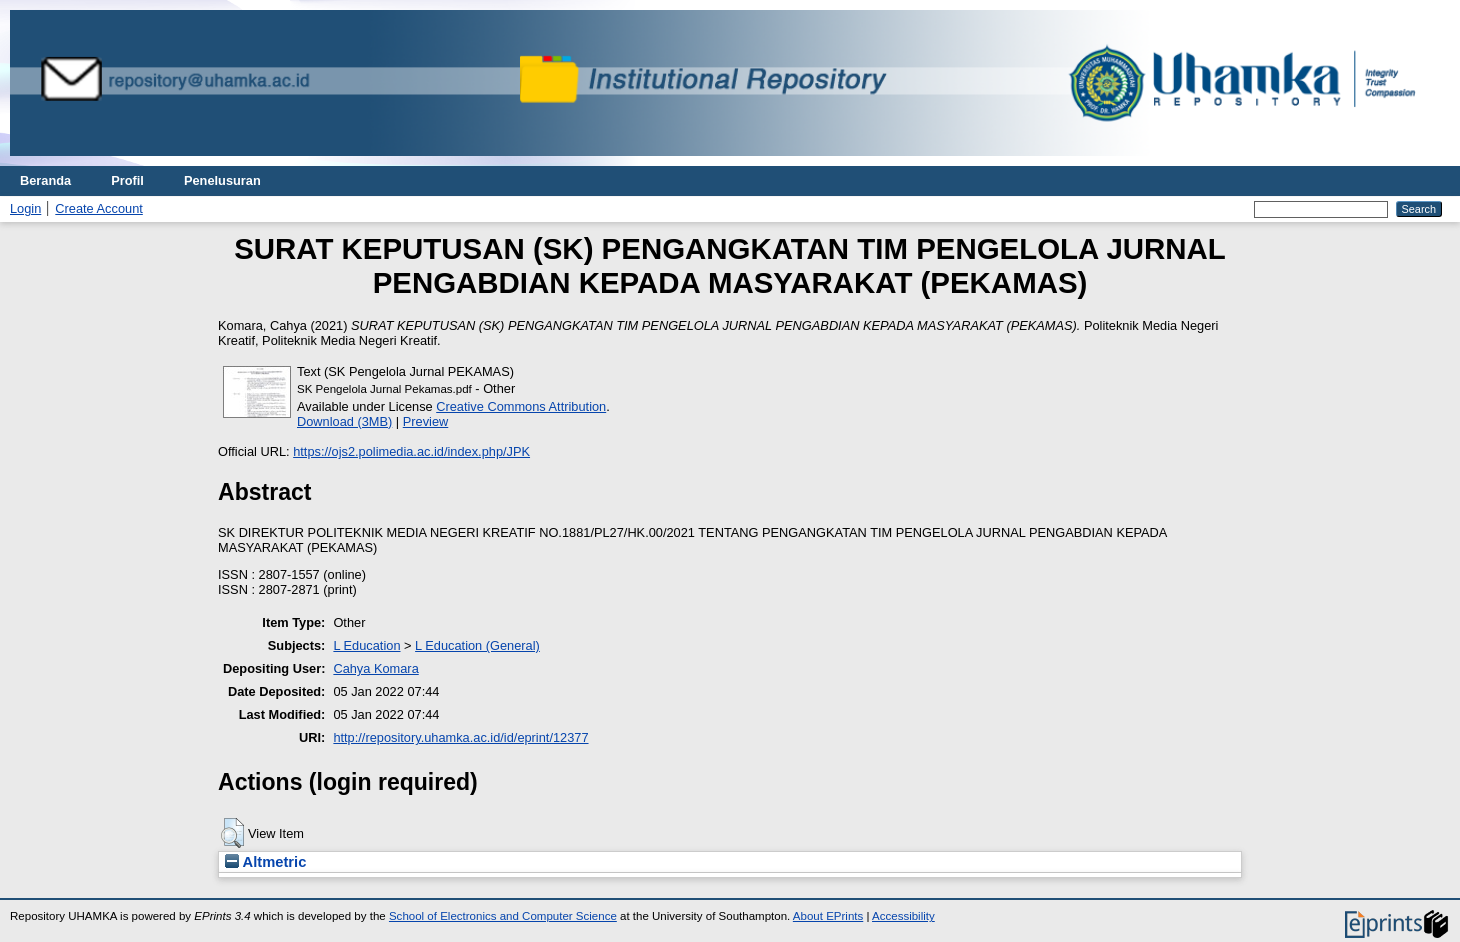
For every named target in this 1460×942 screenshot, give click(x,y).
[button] (232, 833)
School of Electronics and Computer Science (503, 916)
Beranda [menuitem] (45, 180)
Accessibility (903, 916)
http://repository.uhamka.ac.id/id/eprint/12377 (460, 737)
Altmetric (265, 862)
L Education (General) (477, 645)
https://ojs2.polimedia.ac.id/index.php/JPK (411, 451)
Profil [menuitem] (127, 180)
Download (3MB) (344, 421)
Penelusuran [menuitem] (222, 180)
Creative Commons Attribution (521, 406)
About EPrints (828, 916)
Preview (426, 421)
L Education (366, 645)
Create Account (99, 208)
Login (25, 208)
